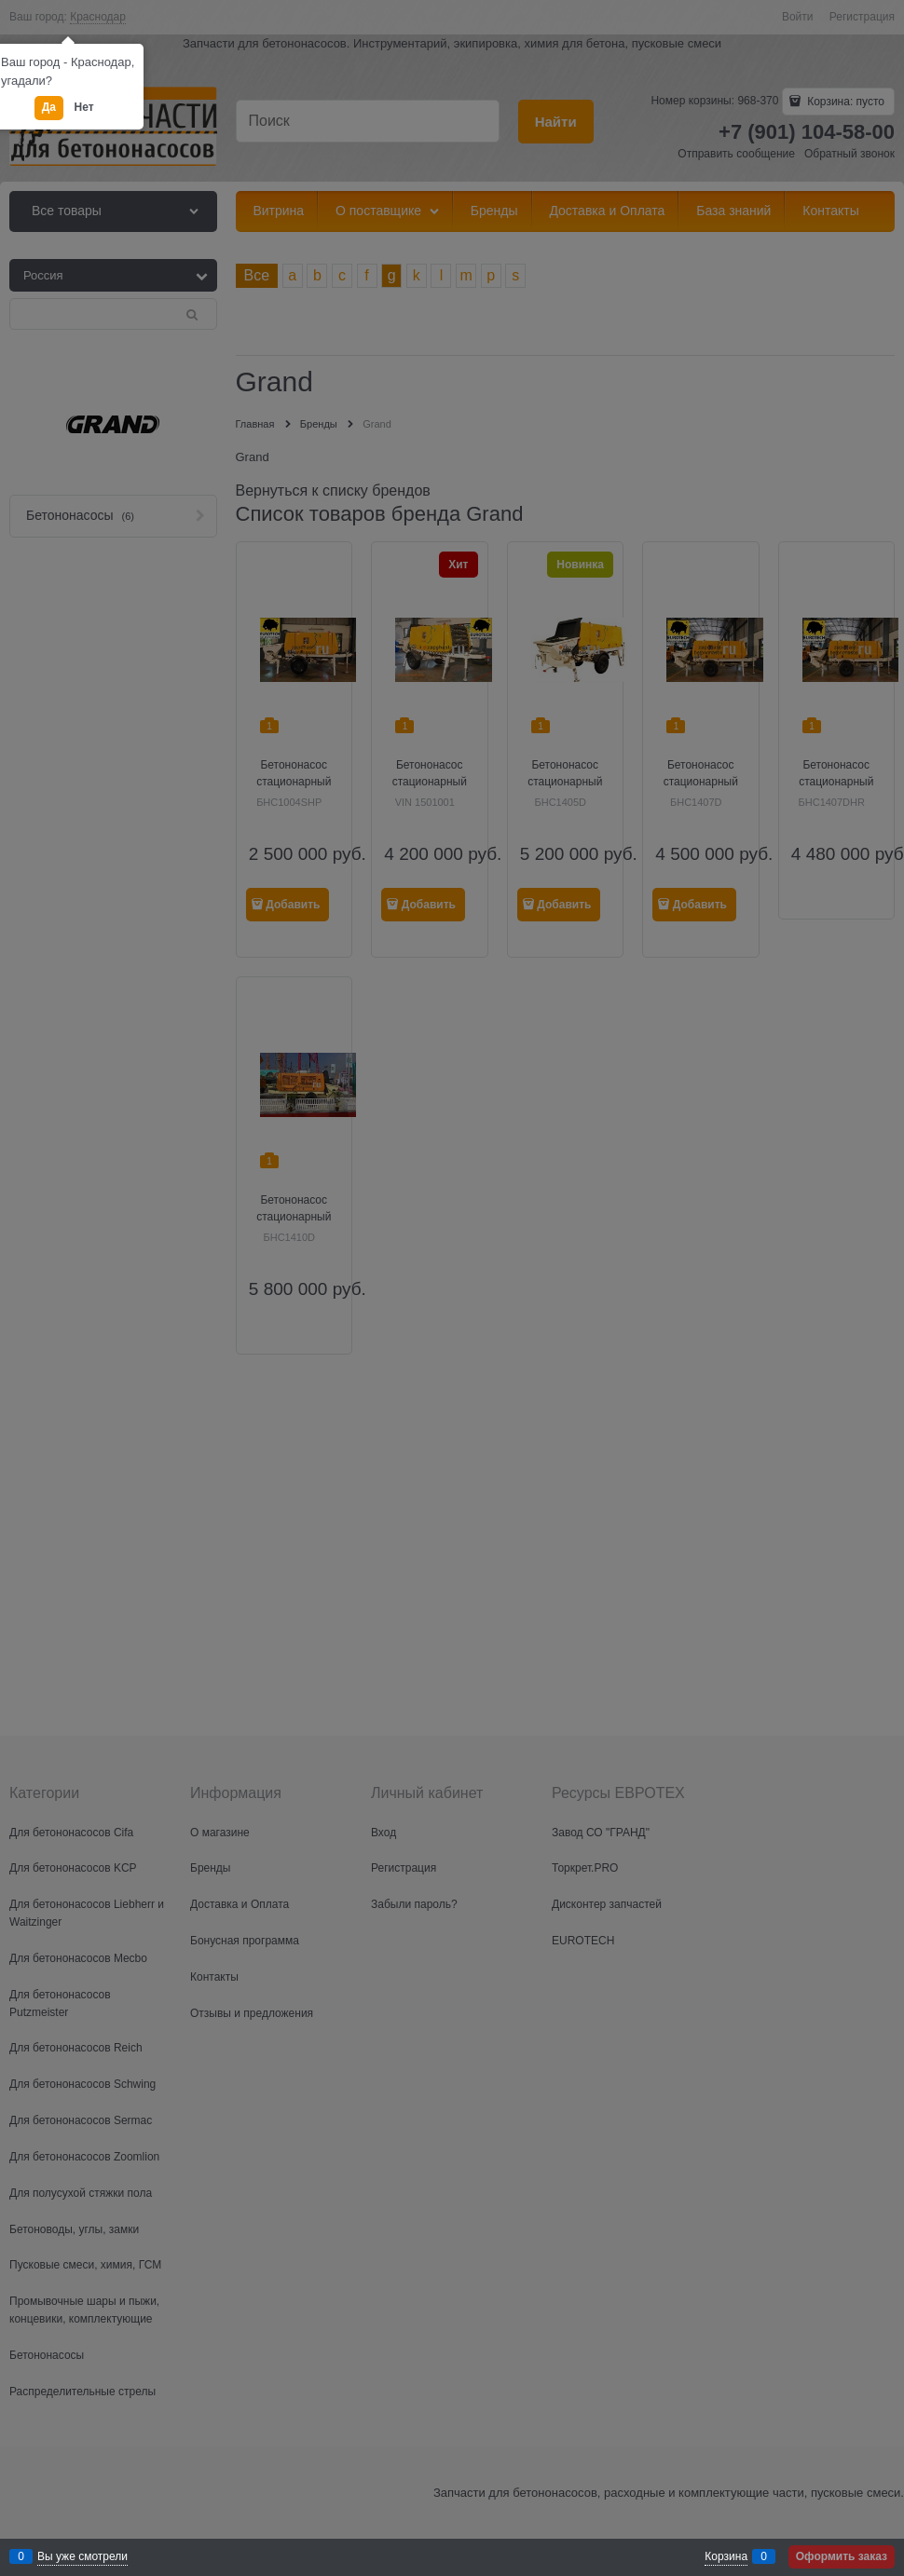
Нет (84, 107)
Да (49, 107)
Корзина (726, 2556)
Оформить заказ (841, 2556)
